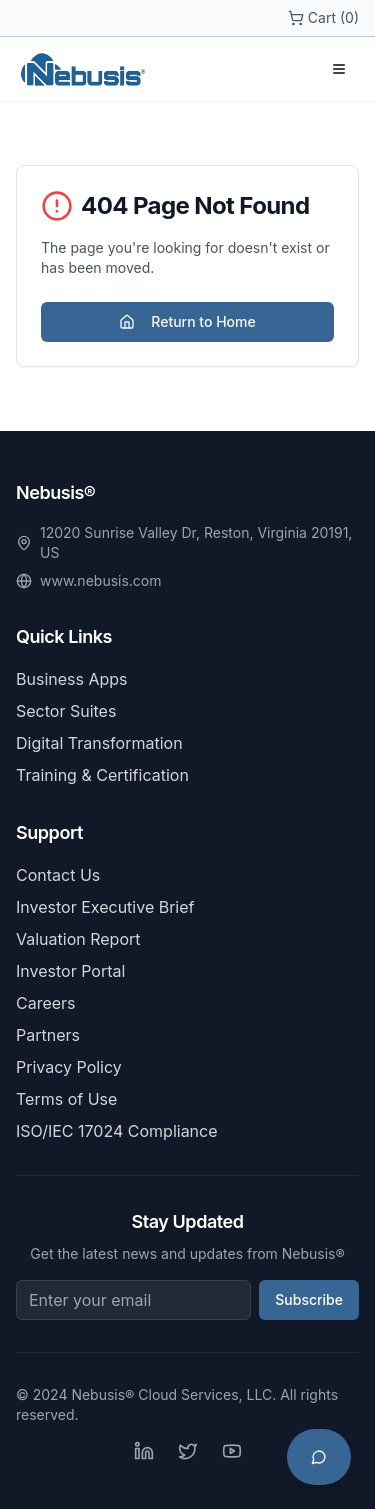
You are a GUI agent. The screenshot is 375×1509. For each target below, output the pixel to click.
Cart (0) (323, 17)
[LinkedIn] (144, 1451)
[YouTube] (232, 1451)
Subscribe (309, 1299)
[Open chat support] (319, 1457)
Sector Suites (66, 711)
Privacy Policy (69, 1067)
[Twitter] (188, 1451)
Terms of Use (66, 1099)
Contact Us (58, 875)
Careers (46, 1003)
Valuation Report (78, 939)
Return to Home (187, 321)
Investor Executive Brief (105, 907)
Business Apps (72, 679)
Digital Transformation (99, 743)
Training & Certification (102, 775)
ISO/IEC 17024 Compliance (117, 1131)
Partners (48, 1035)
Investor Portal (70, 971)
